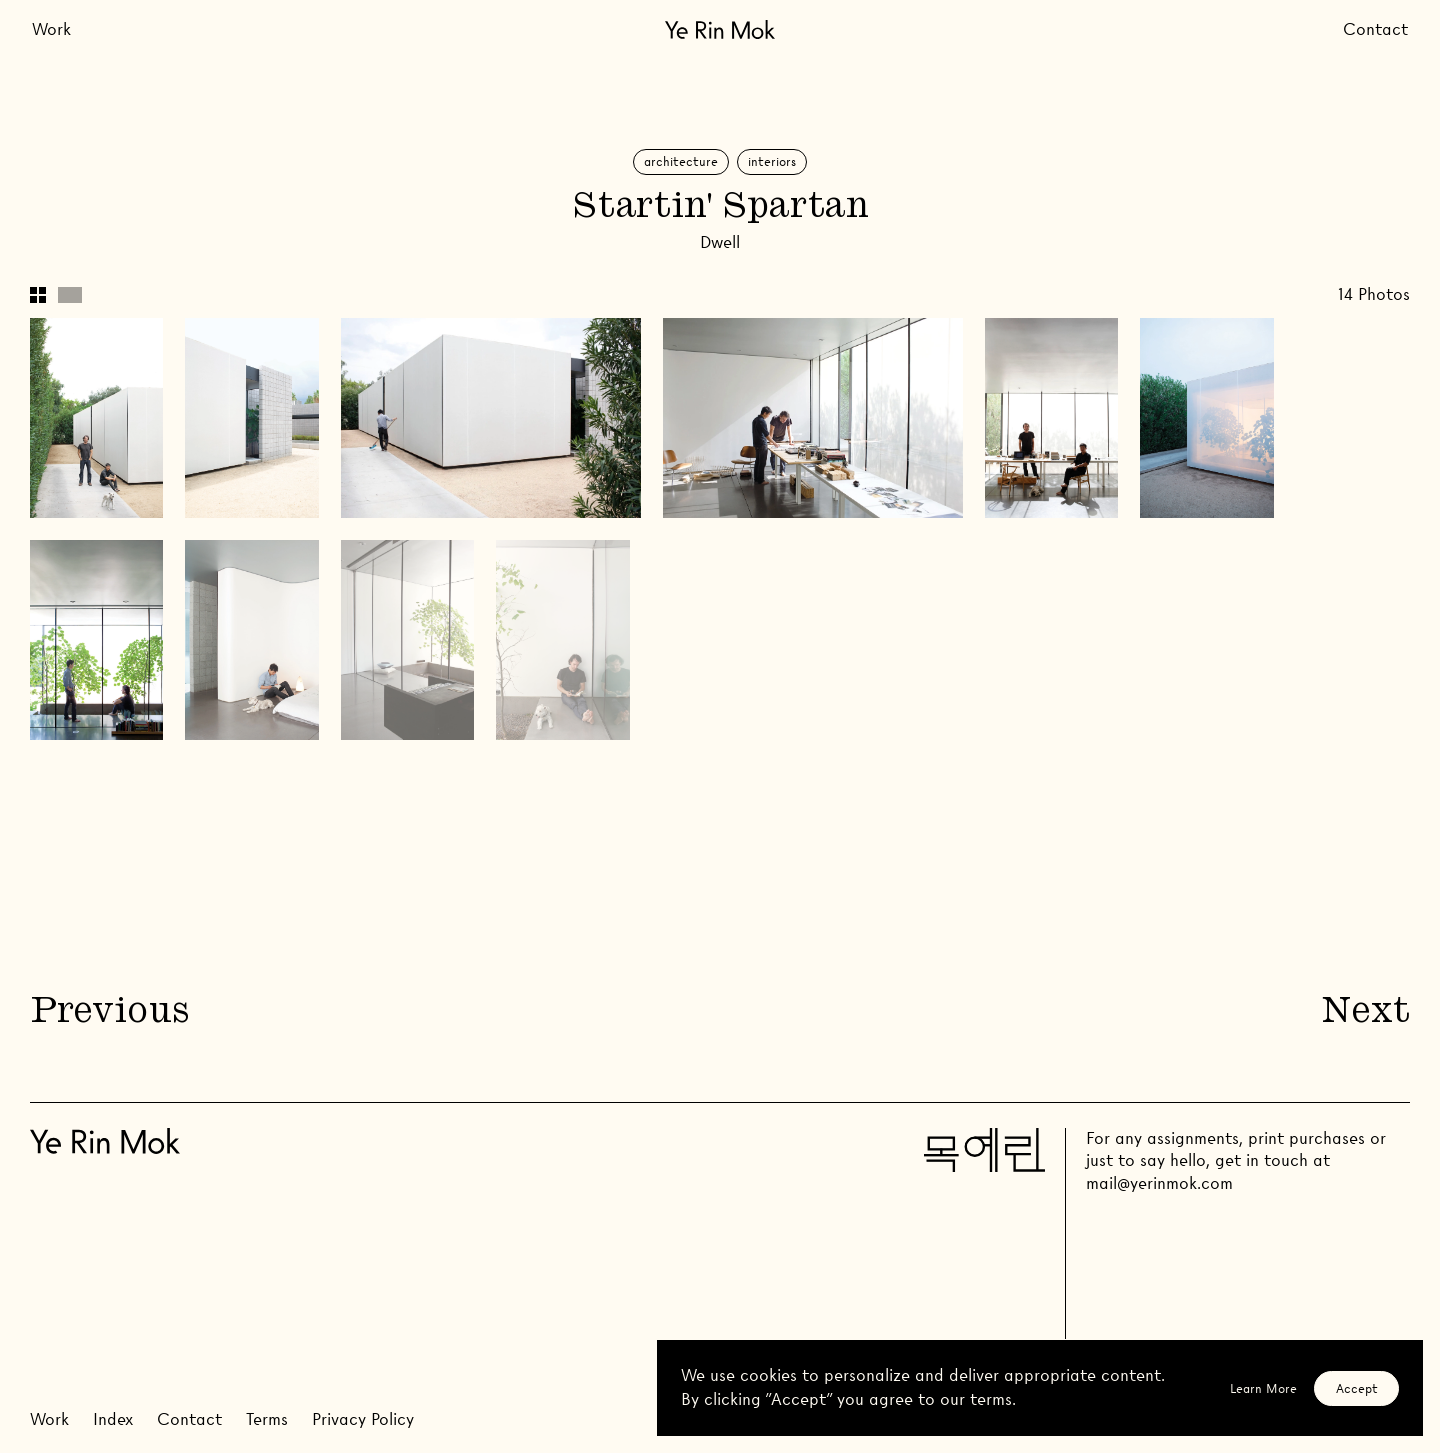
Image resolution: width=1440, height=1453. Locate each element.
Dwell (720, 242)
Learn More (1263, 1388)
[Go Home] (720, 29)
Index (113, 1419)
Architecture (681, 161)
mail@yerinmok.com (1159, 1183)
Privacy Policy (363, 1419)
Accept (1357, 1388)
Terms (267, 1419)
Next (1366, 1013)
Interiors (772, 161)
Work (51, 29)
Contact (1375, 29)
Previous (109, 1013)
